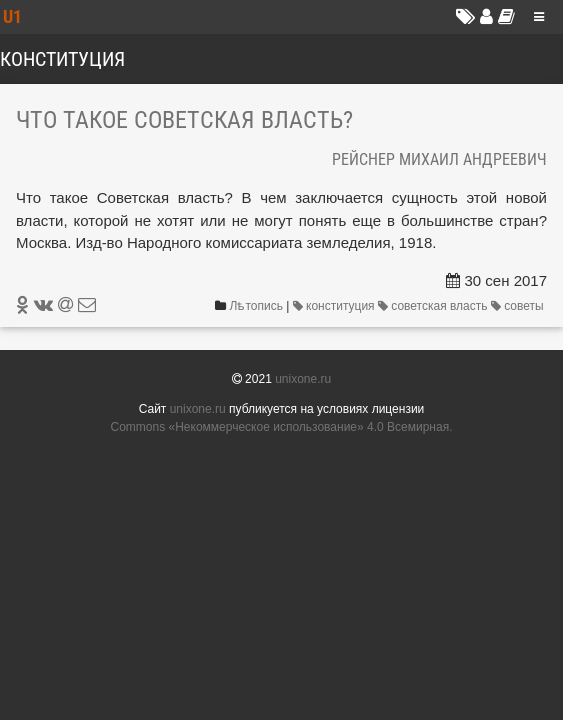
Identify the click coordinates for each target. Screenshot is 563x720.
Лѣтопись (256, 306)
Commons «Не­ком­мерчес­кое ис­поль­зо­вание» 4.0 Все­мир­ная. (282, 427)
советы (519, 306)
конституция (335, 306)
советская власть (434, 306)
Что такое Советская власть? (184, 120)
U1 (12, 16)
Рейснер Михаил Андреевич (439, 159)
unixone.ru (303, 379)
